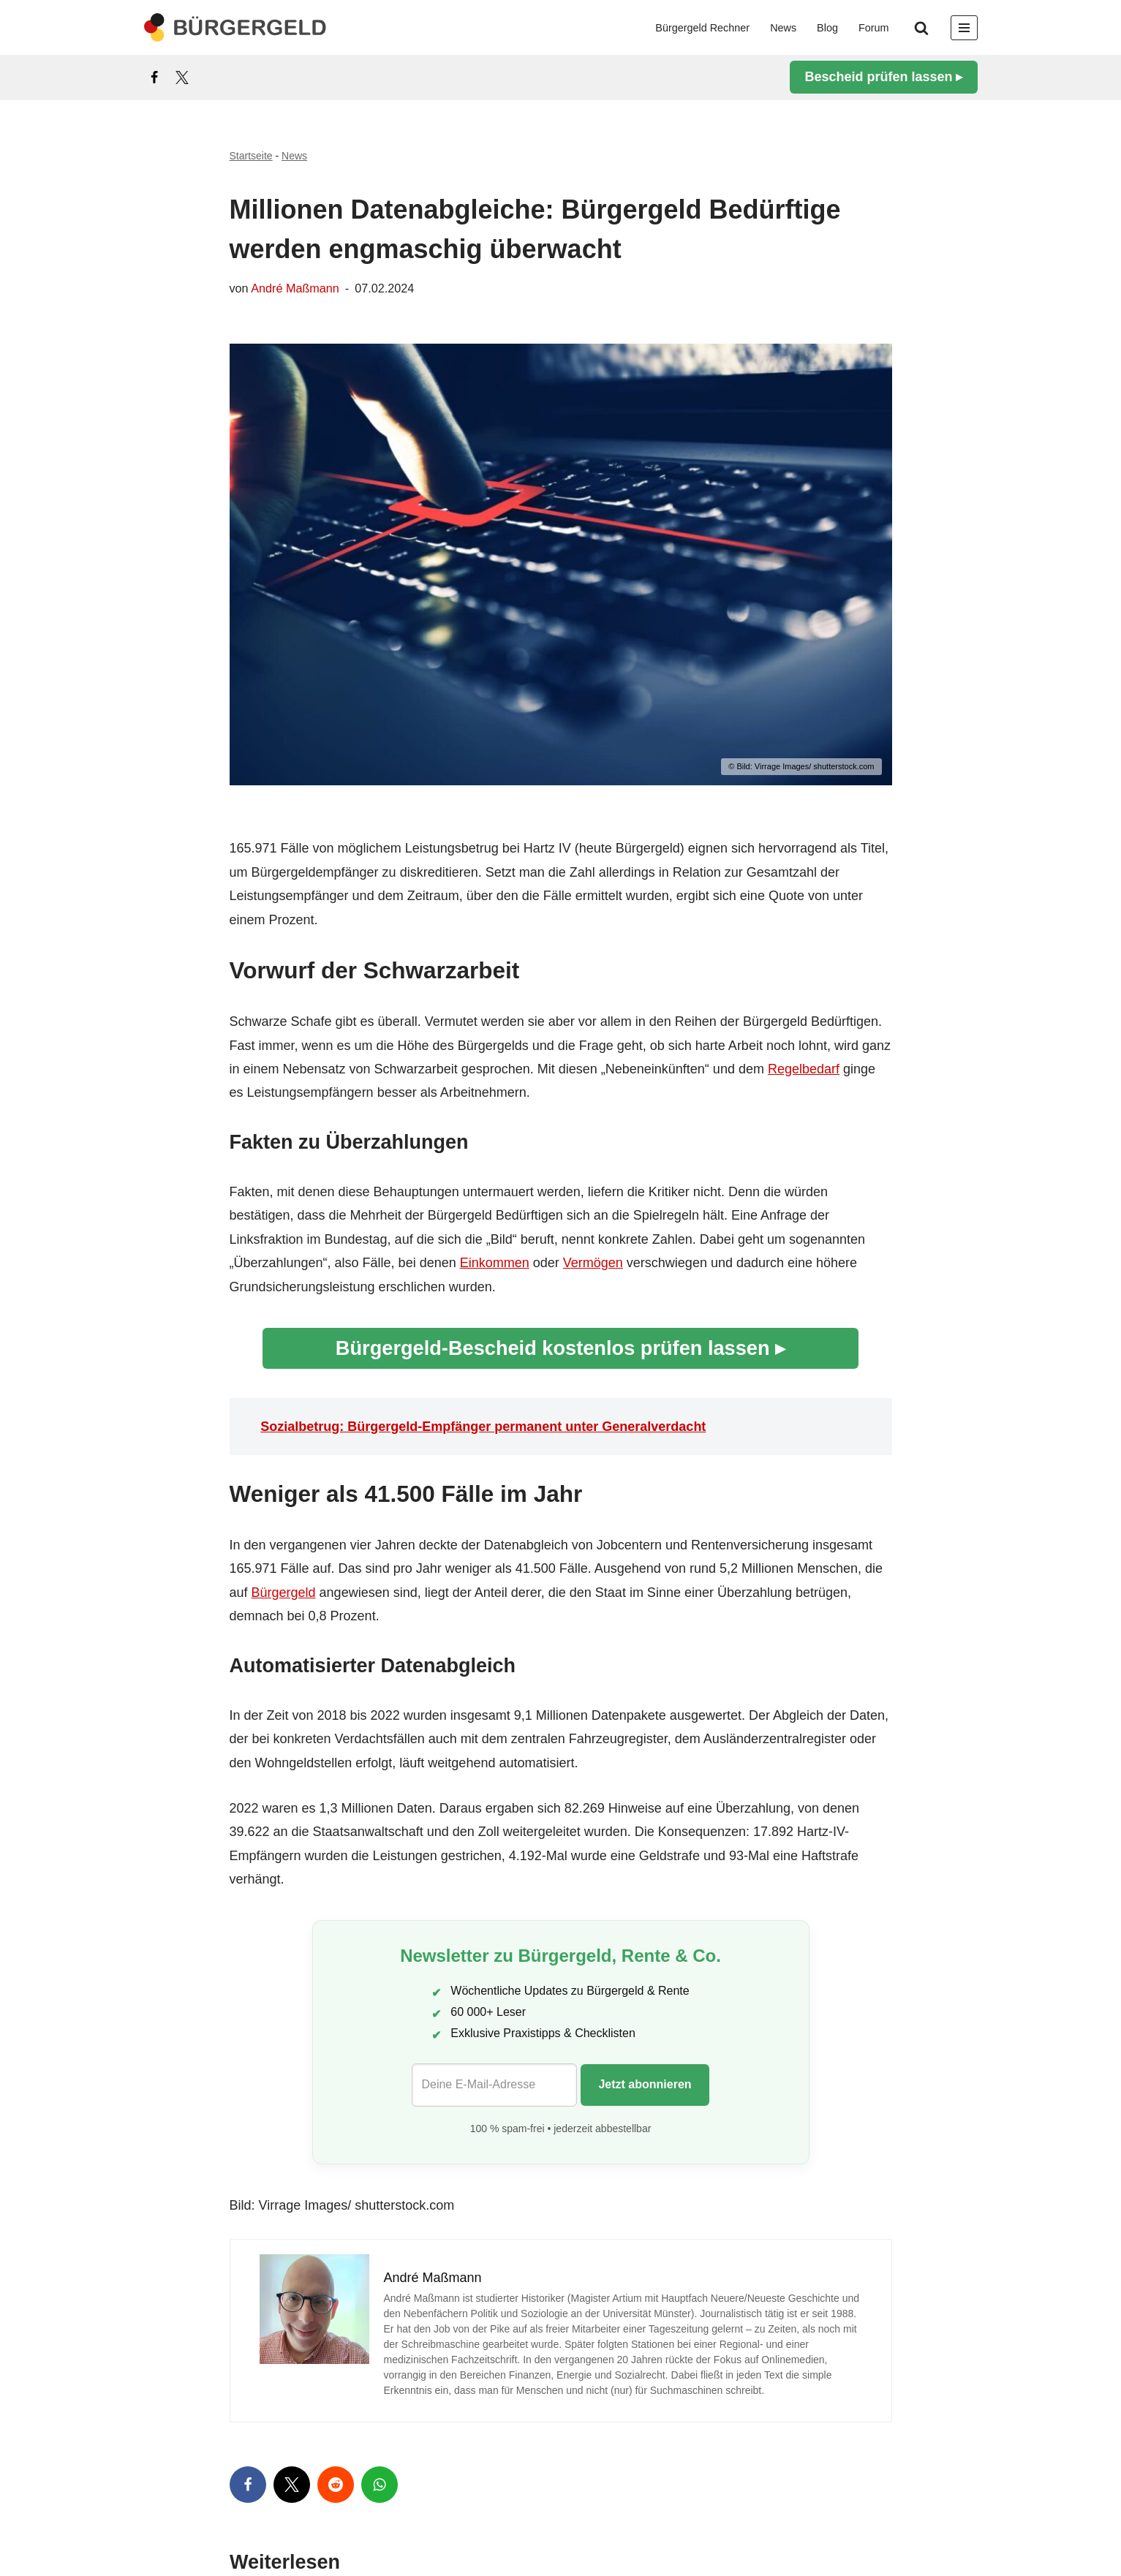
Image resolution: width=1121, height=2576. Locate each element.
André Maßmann (295, 288)
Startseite (251, 156)
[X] (182, 77)
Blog (827, 28)
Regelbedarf (803, 1069)
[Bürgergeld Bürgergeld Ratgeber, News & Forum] (235, 27)
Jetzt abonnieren (644, 2084)
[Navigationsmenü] (964, 27)
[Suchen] (921, 27)
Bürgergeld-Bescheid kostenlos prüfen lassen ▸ (560, 1348)
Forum (873, 28)
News (783, 28)
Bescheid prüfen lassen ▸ (883, 76)
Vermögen (593, 1262)
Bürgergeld (284, 1592)
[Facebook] (154, 77)
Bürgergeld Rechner (702, 28)
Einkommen (494, 1262)
